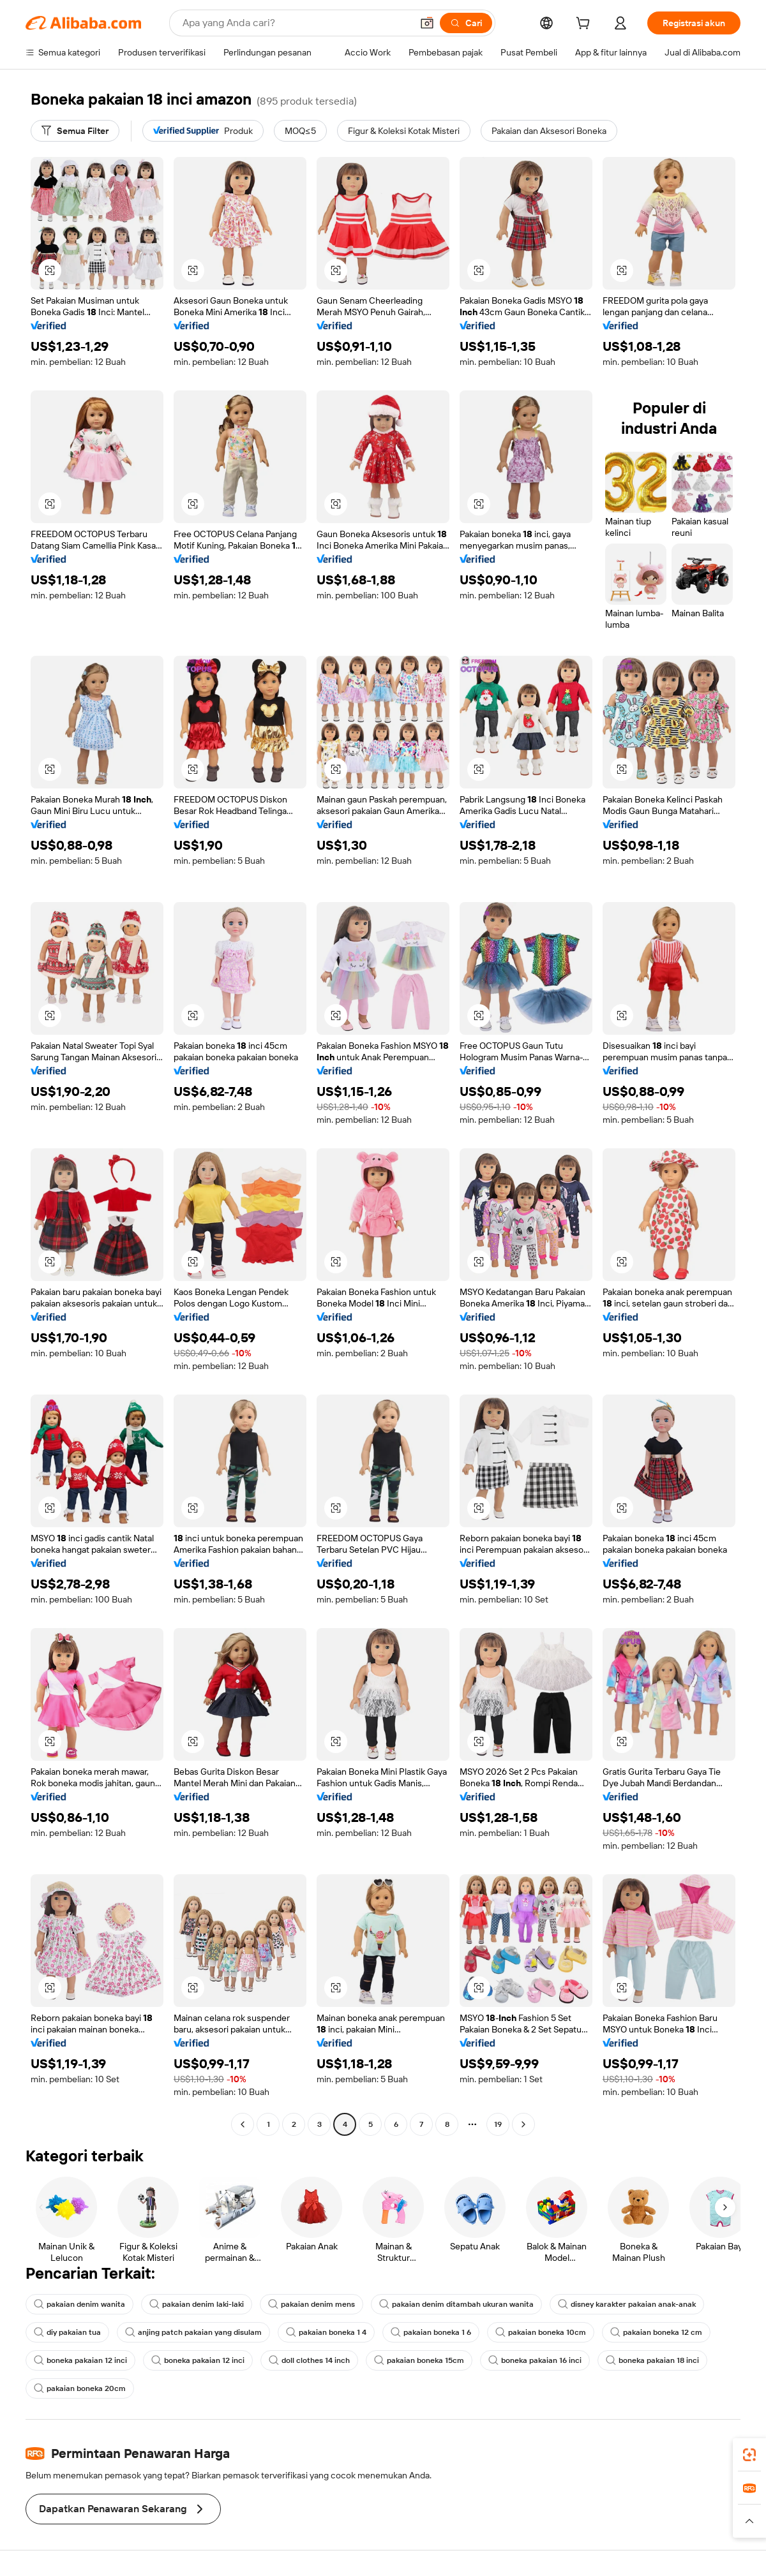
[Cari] (466, 23)
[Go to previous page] (242, 2124)
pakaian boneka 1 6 (431, 2332)
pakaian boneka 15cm (419, 2360)
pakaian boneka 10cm (540, 2332)
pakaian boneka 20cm (80, 2388)
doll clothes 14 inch (309, 2360)
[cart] (585, 25)
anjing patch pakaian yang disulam (193, 2332)
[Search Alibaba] (296, 23)
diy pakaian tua (67, 2332)
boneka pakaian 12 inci (80, 2360)
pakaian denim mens (311, 2304)
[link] (749, 2454)
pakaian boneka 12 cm (656, 2332)
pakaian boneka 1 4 (326, 2332)
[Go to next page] (523, 2124)
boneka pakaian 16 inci (535, 2360)
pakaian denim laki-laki (196, 2304)
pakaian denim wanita (79, 2304)
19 (498, 2124)
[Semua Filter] (75, 131)
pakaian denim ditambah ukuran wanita (456, 2304)
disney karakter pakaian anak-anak (627, 2304)
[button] (427, 23)
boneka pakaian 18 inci (652, 2360)
